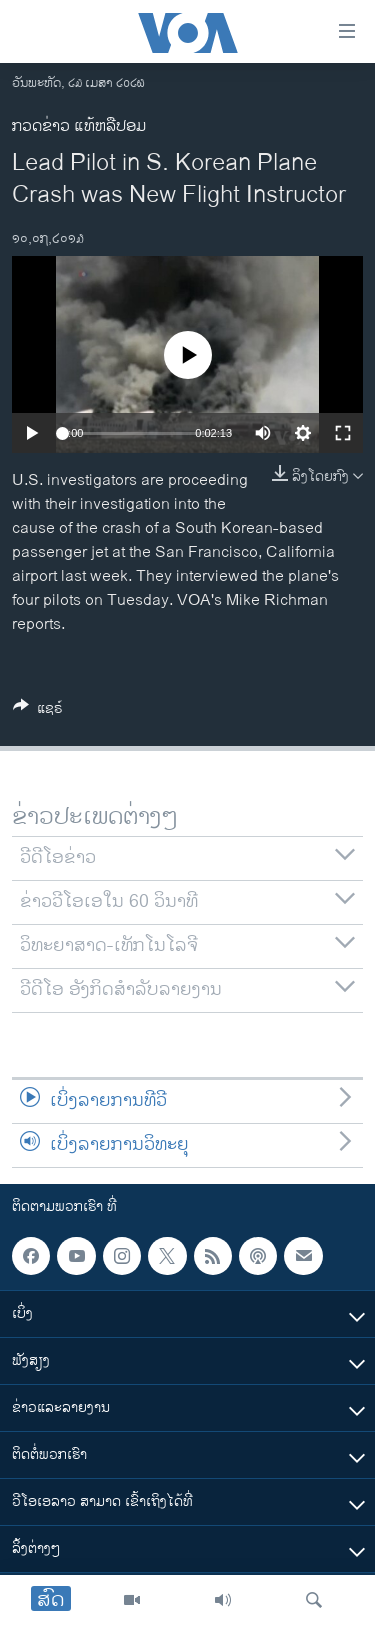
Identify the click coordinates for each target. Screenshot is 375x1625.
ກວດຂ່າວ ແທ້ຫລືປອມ (79, 126)
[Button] (38, 711)
